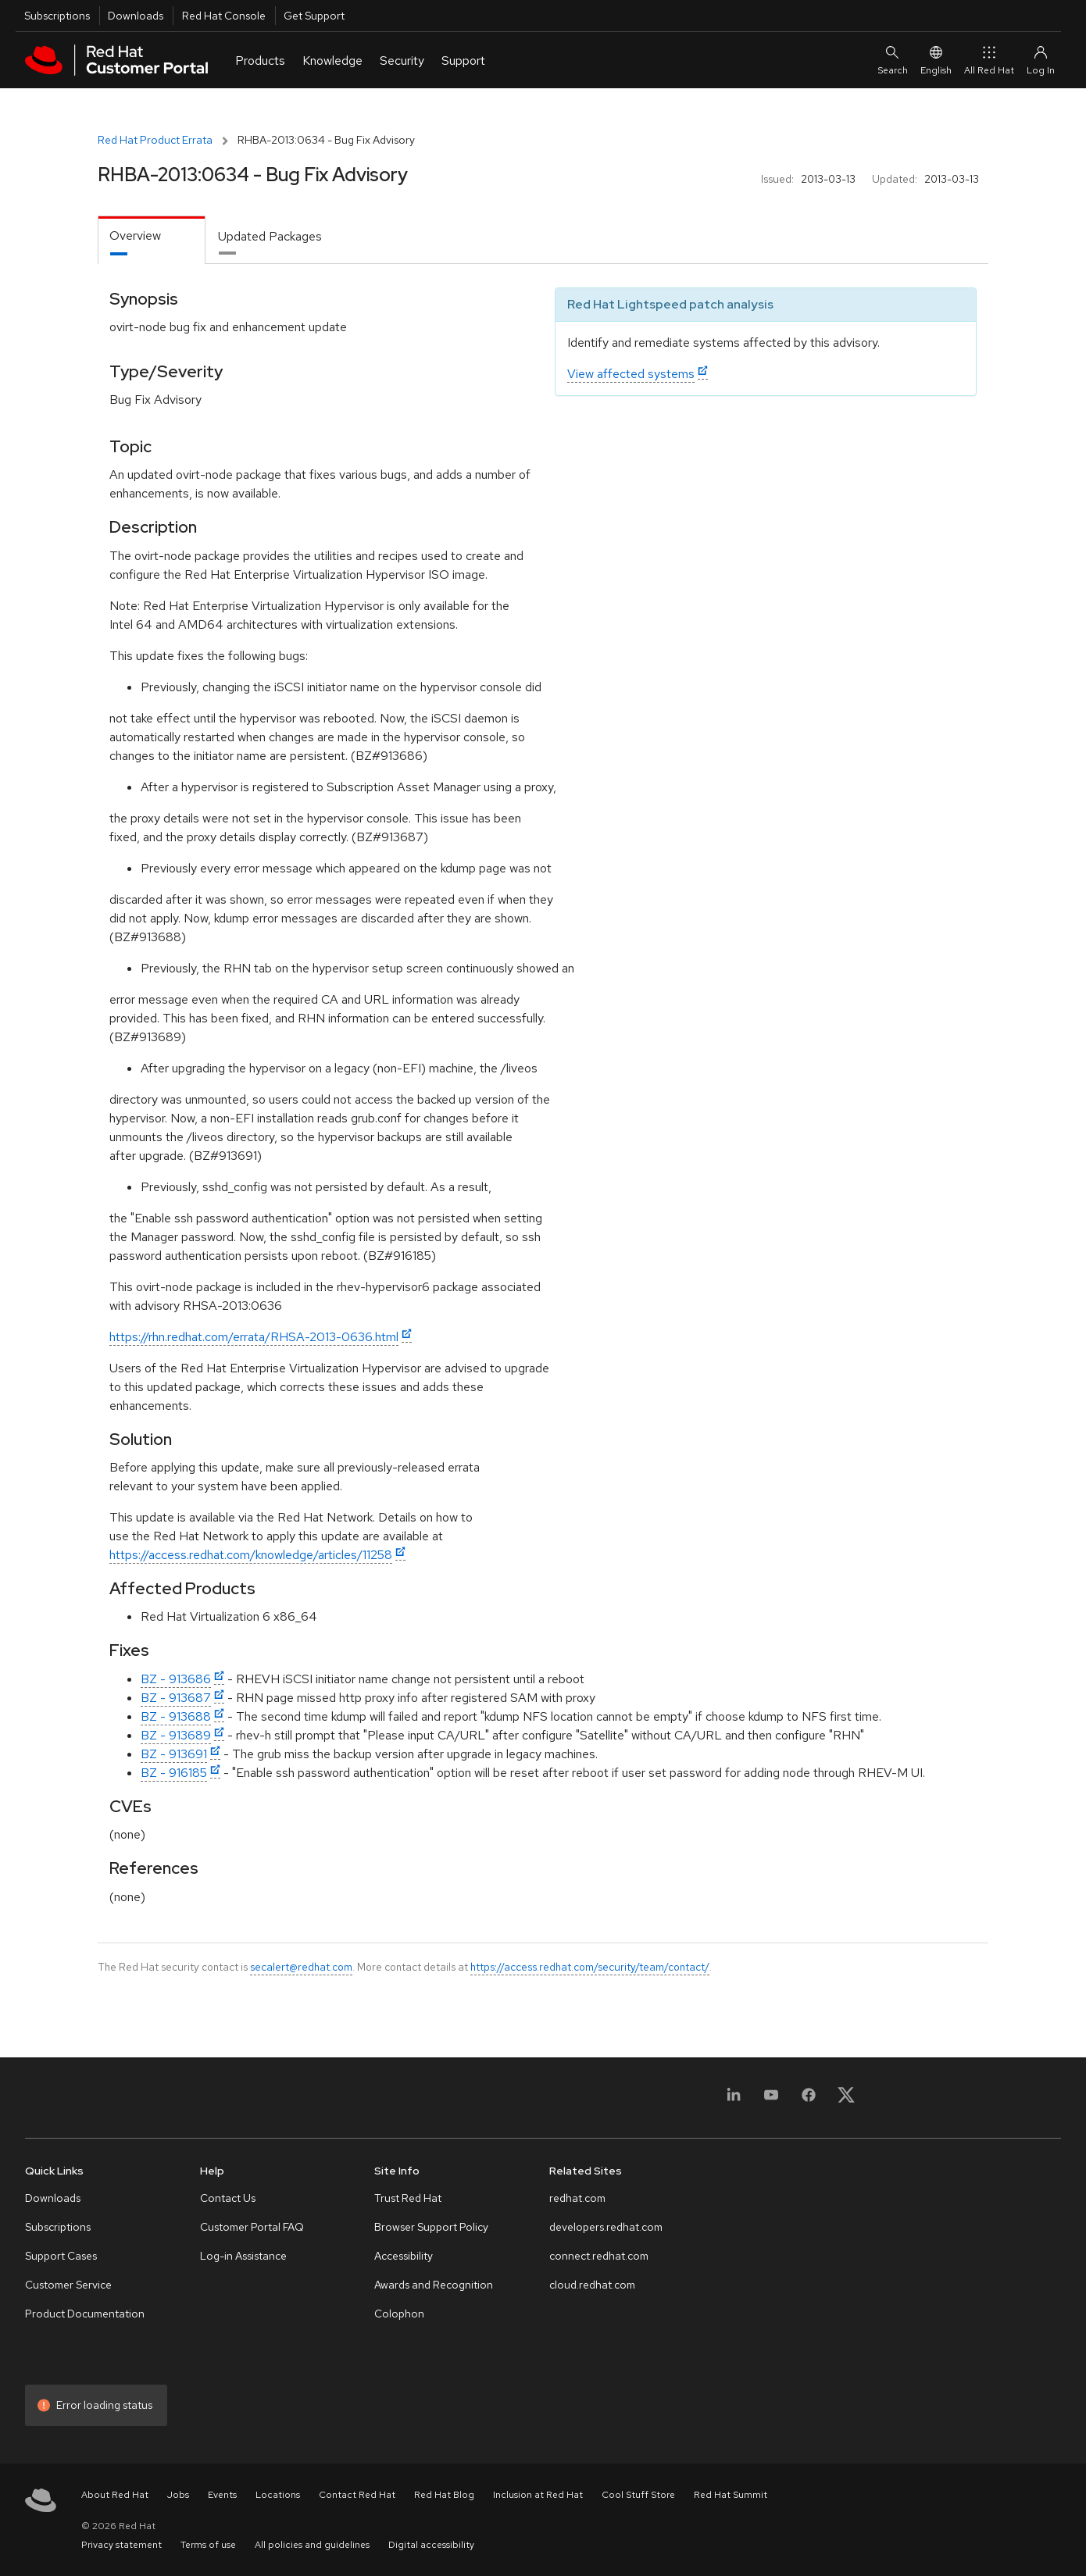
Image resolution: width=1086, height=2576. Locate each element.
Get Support (314, 16)
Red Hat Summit (730, 2495)
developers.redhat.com (606, 2227)
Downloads (135, 16)
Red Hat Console (224, 16)
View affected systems (631, 374)
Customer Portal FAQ (252, 2227)
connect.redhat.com (598, 2256)
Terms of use (208, 2545)
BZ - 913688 (176, 1716)
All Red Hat (989, 60)
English (936, 60)
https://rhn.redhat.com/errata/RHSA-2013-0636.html (253, 1337)
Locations (277, 2495)
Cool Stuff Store (638, 2495)
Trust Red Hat (407, 2198)
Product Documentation (85, 2314)
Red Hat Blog (444, 2495)
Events (222, 2495)
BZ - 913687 (176, 1697)
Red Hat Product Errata (155, 140)
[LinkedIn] (733, 2100)
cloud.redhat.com (592, 2285)
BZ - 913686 (176, 1679)
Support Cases (61, 2256)
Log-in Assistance (243, 2256)
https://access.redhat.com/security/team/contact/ (589, 1967)
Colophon (399, 2314)
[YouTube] (771, 2100)
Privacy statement (121, 2545)
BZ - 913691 (174, 1754)
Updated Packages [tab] (270, 236)
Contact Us (227, 2198)
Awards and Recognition (433, 2285)
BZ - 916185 (174, 1772)
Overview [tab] (135, 235)
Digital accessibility (431, 2545)
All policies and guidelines (312, 2545)
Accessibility (403, 2256)
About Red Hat (114, 2495)
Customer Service (68, 2285)
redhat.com (577, 2198)
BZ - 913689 (176, 1735)
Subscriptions (57, 16)
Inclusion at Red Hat (538, 2495)
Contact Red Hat (357, 2495)
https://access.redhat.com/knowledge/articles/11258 (250, 1555)
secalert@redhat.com (301, 1967)
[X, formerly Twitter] (846, 2100)
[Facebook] (808, 2100)
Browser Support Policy (431, 2227)
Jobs (178, 2495)
